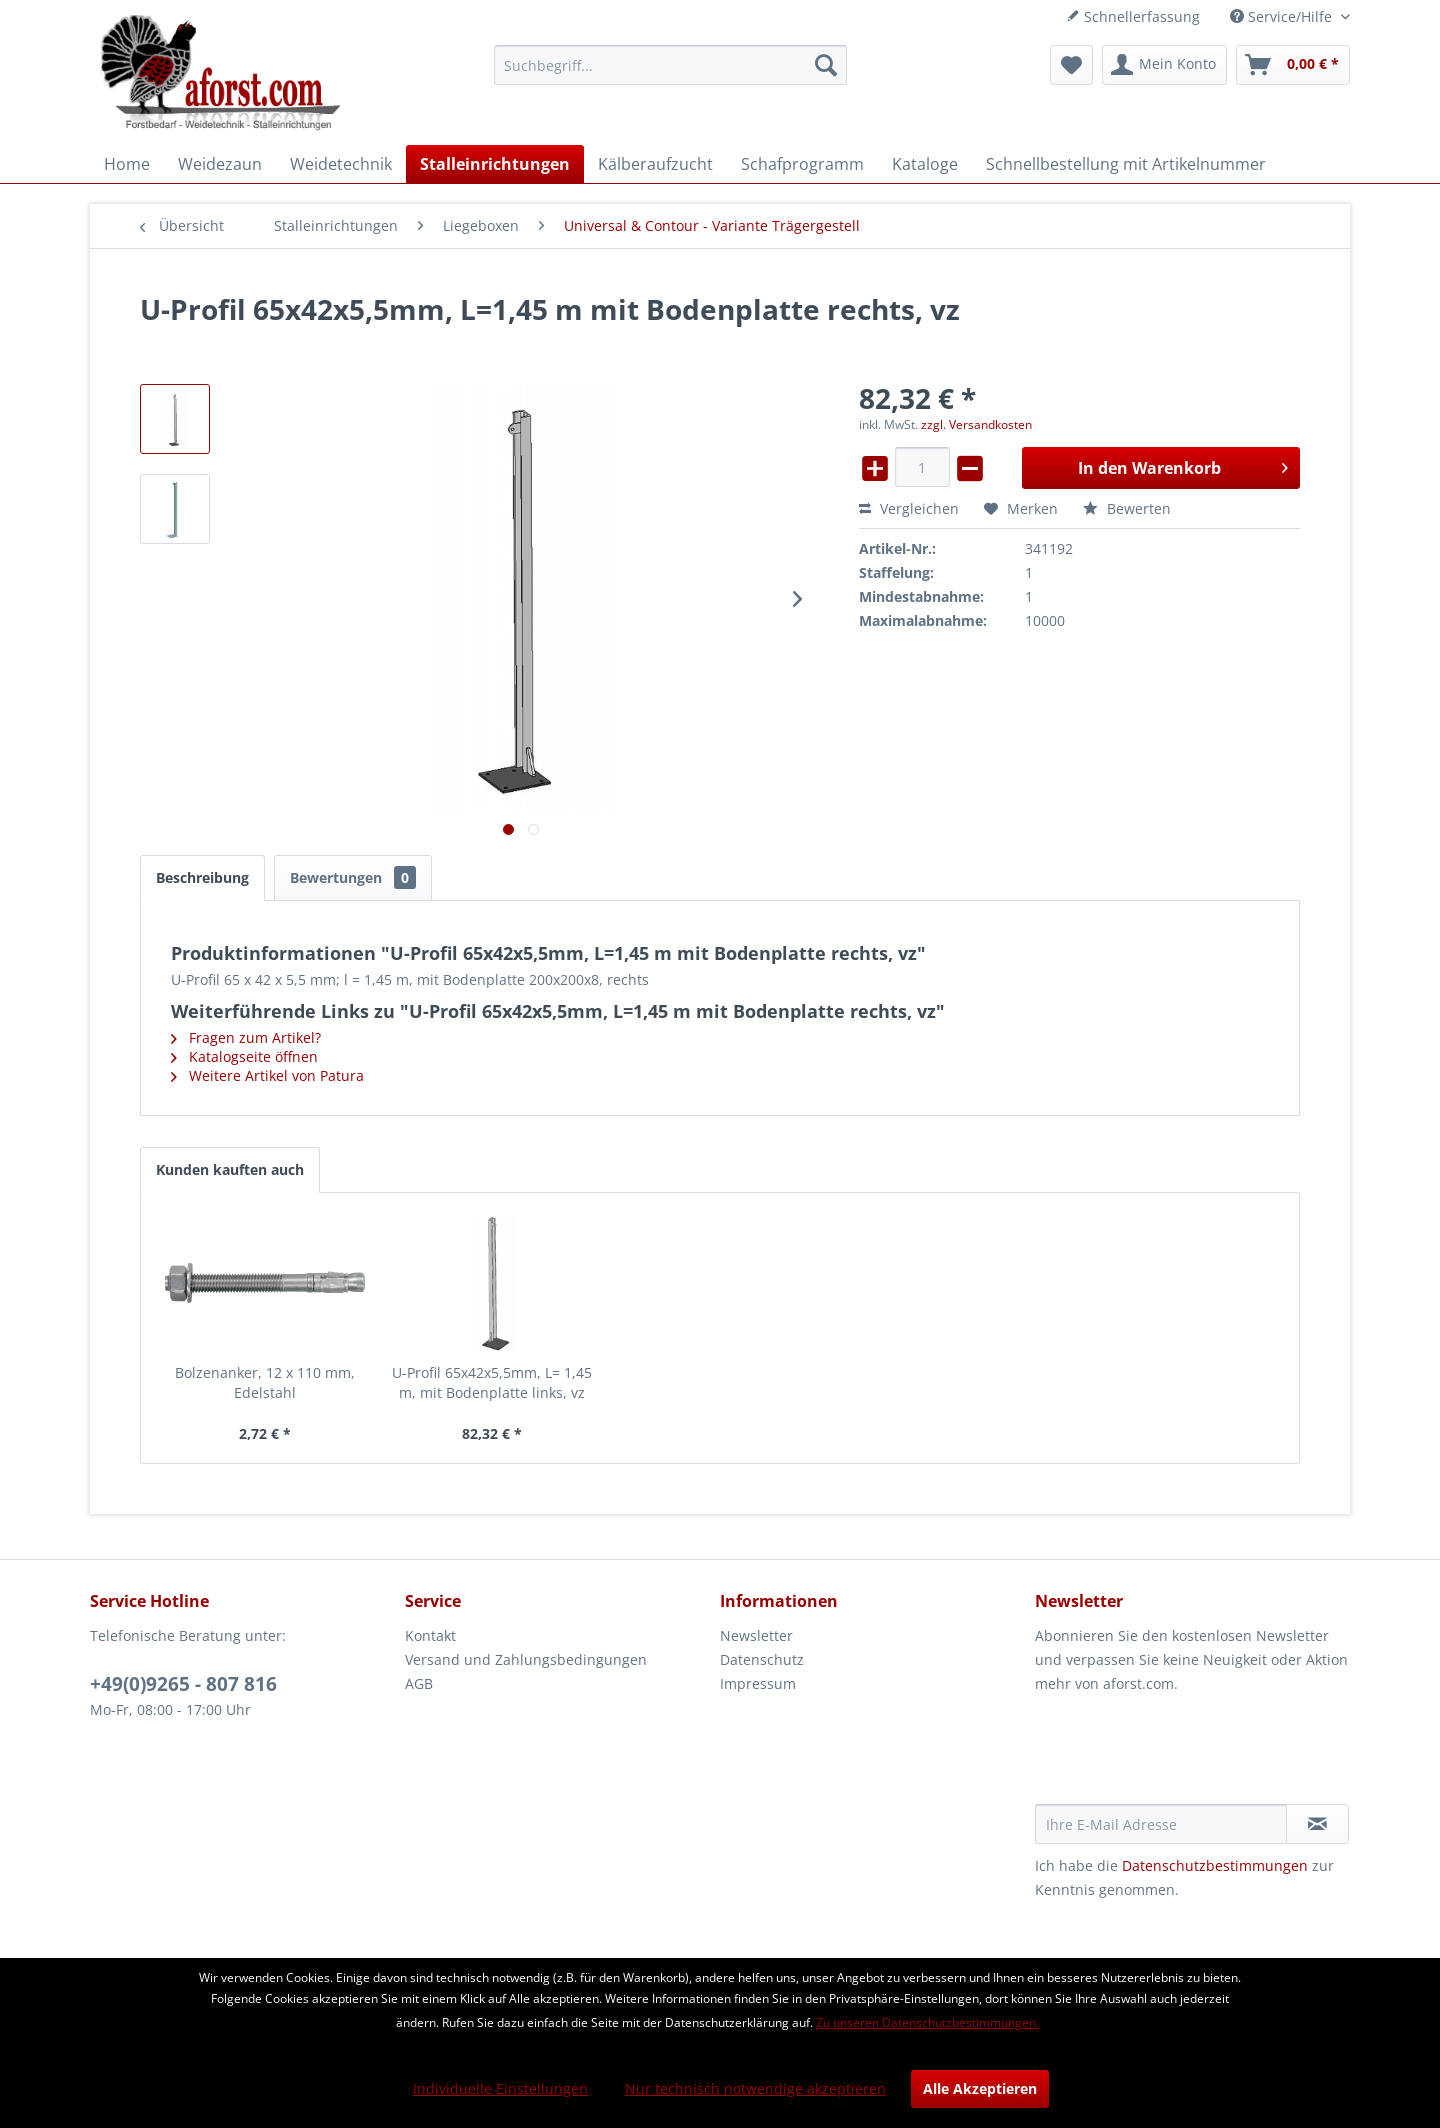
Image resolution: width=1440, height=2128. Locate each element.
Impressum (758, 1683)
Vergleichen (909, 508)
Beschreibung (202, 877)
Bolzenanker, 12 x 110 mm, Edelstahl (265, 1382)
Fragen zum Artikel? (246, 1037)
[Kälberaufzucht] (655, 164)
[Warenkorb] (1293, 65)
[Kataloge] (925, 164)
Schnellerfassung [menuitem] (1133, 16)
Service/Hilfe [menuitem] (1283, 16)
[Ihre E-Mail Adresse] (1161, 1824)
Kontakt (430, 1635)
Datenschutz (762, 1659)
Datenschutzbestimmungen (1215, 1865)
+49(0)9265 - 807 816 (183, 1684)
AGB (419, 1683)
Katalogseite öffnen (244, 1056)
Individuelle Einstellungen (500, 2088)
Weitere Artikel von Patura (267, 1075)
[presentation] (1187, 1755)
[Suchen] (826, 65)
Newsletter (756, 1635)
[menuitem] (670, 65)
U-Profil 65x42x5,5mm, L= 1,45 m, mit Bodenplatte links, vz (492, 1382)
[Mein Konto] (1164, 65)
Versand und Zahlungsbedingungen (526, 1659)
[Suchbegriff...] (670, 65)
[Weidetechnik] (341, 164)
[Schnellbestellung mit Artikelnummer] (1126, 164)
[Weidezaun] (220, 164)
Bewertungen (353, 877)
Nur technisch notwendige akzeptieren (755, 2088)
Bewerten (1127, 508)
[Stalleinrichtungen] (495, 164)
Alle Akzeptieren (980, 2088)
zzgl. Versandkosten (976, 424)
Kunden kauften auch (230, 1169)
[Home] (127, 164)
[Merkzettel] (1071, 65)
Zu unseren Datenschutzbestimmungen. (927, 2022)
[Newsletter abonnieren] (1317, 1824)
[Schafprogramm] (802, 164)
